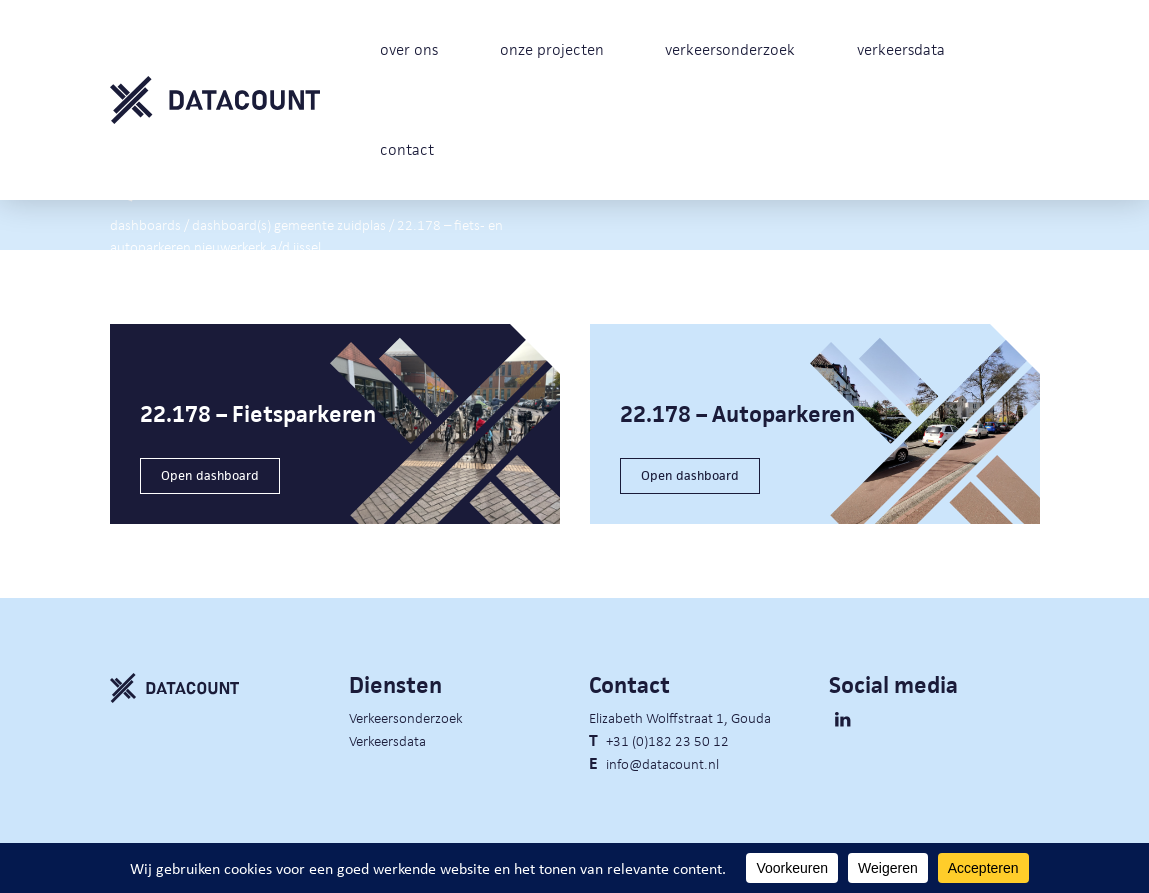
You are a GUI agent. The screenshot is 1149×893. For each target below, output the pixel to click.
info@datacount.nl (662, 763)
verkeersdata (901, 49)
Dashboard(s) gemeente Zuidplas (289, 223)
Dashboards (145, 223)
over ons (409, 49)
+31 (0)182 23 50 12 (667, 740)
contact (407, 149)
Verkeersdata (387, 740)
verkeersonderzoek (730, 49)
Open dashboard (210, 475)
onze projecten (552, 49)
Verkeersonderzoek (406, 717)
